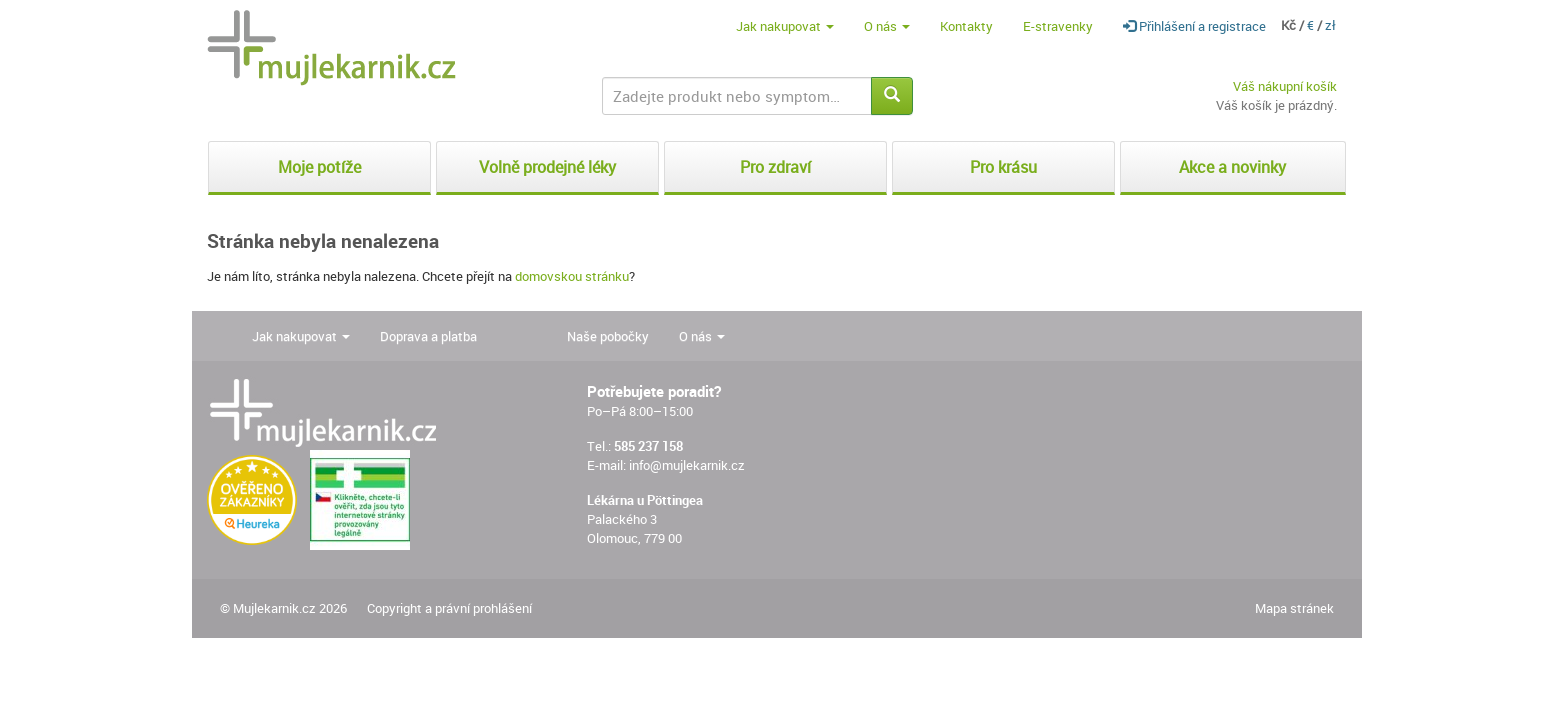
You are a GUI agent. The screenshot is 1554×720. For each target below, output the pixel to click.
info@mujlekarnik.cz (687, 465)
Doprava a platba (428, 336)
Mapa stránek (1294, 608)
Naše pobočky (608, 336)
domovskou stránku (572, 276)
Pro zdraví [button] (775, 167)
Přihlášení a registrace (1194, 26)
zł (1330, 25)
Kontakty (966, 26)
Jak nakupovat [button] (785, 26)
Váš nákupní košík (1285, 86)
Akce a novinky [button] (1232, 167)
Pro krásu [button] (1003, 167)
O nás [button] (887, 26)
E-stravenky (1058, 26)
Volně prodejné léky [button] (547, 167)
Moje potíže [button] (319, 167)
